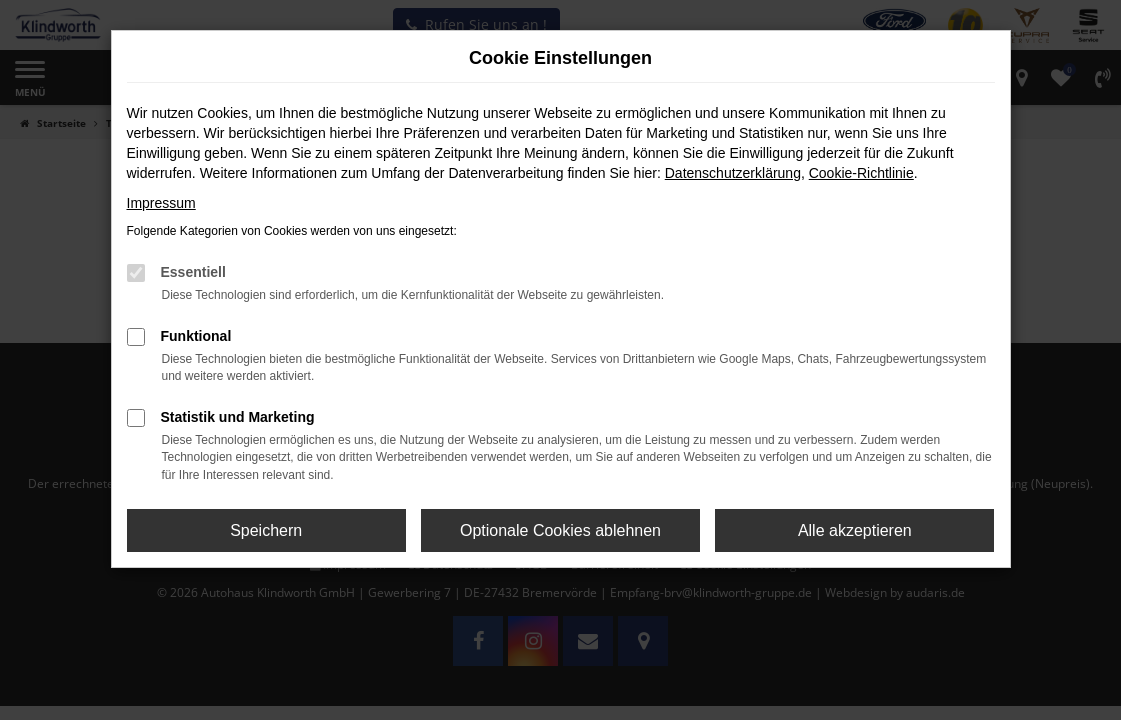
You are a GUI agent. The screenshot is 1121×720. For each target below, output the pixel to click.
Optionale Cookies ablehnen (560, 530)
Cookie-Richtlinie (861, 173)
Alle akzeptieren (855, 530)
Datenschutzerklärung (733, 173)
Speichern (266, 530)
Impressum (161, 203)
